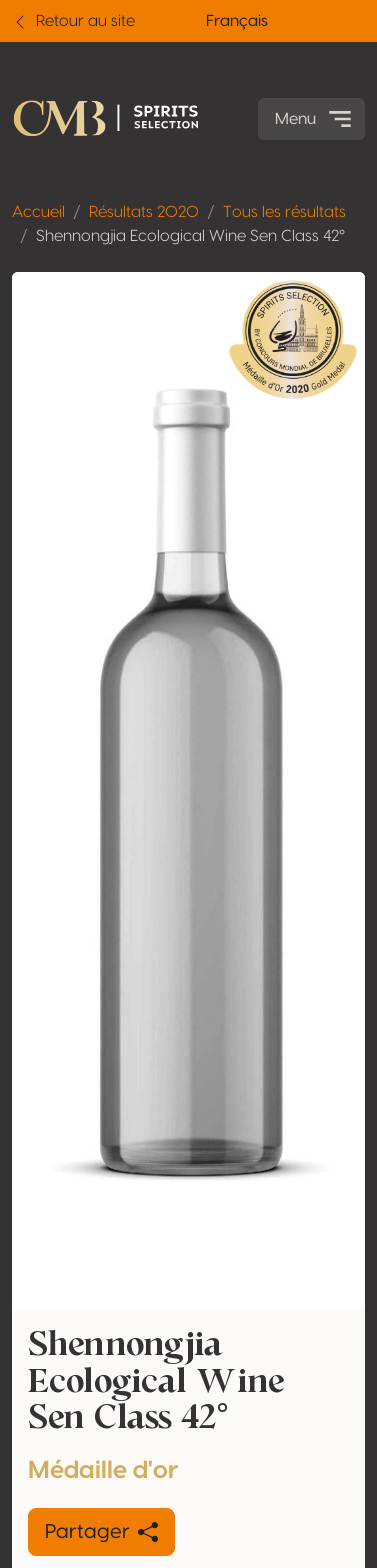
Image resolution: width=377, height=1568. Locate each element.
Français (237, 21)
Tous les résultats (284, 212)
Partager (101, 1532)
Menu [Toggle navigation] (315, 119)
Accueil (38, 212)
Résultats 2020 (144, 212)
